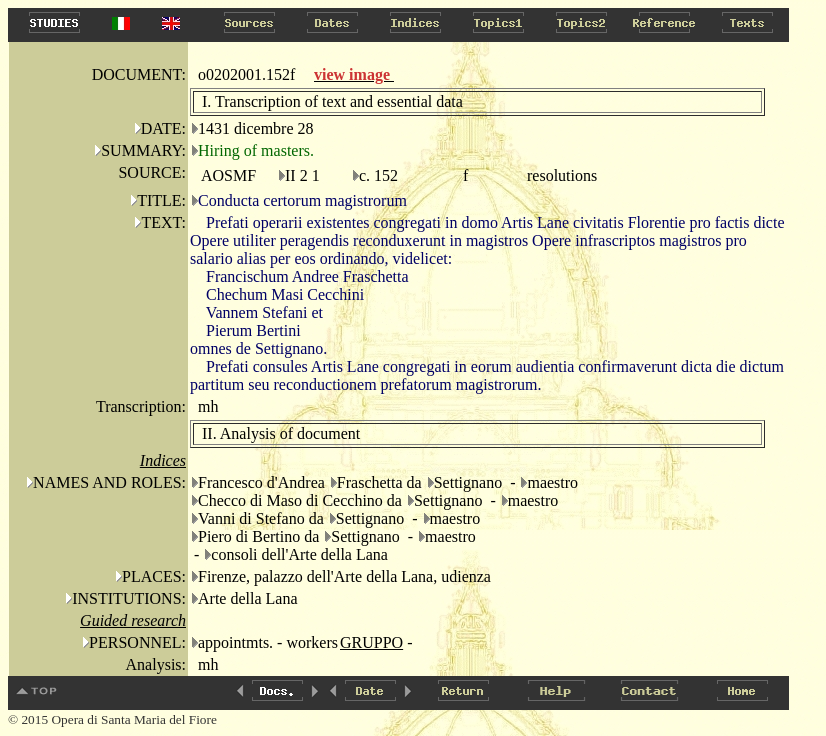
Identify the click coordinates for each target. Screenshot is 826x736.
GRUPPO (371, 642)
